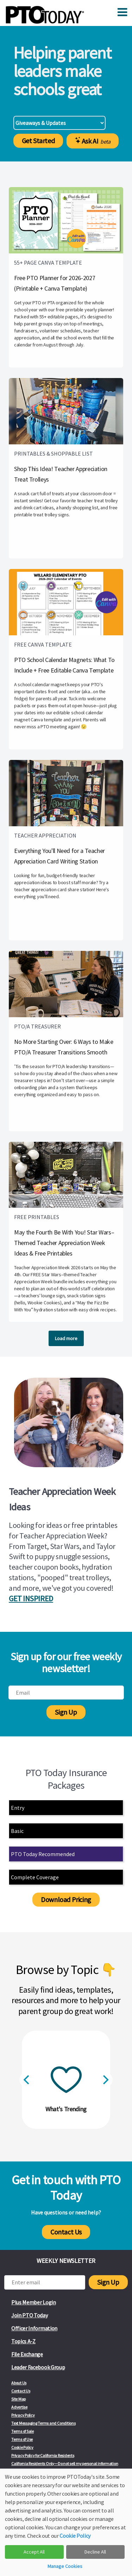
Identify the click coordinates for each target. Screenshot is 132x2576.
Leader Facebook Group (38, 2367)
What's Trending (66, 2109)
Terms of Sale (22, 2431)
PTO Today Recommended (43, 1853)
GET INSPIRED (31, 1598)
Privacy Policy (23, 2415)
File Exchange (27, 2354)
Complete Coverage (35, 1877)
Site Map (18, 2399)
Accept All (34, 2552)
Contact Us (66, 2231)
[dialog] (66, 2522)
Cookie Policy (22, 2447)
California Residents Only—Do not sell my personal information (64, 2463)
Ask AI (92, 141)
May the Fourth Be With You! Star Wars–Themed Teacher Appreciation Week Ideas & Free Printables (64, 1242)
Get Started (38, 140)
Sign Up (66, 1712)
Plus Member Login (33, 2302)
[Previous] (27, 2079)
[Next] (105, 2079)
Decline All (95, 2552)
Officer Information (34, 2328)
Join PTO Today (29, 2315)
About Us (18, 2382)
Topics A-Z (23, 2341)
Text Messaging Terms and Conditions (43, 2423)
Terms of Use (22, 2439)
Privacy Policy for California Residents (42, 2455)
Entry (17, 1807)
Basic (17, 1830)
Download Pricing (66, 1899)
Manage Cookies (65, 2566)
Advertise (19, 2407)
